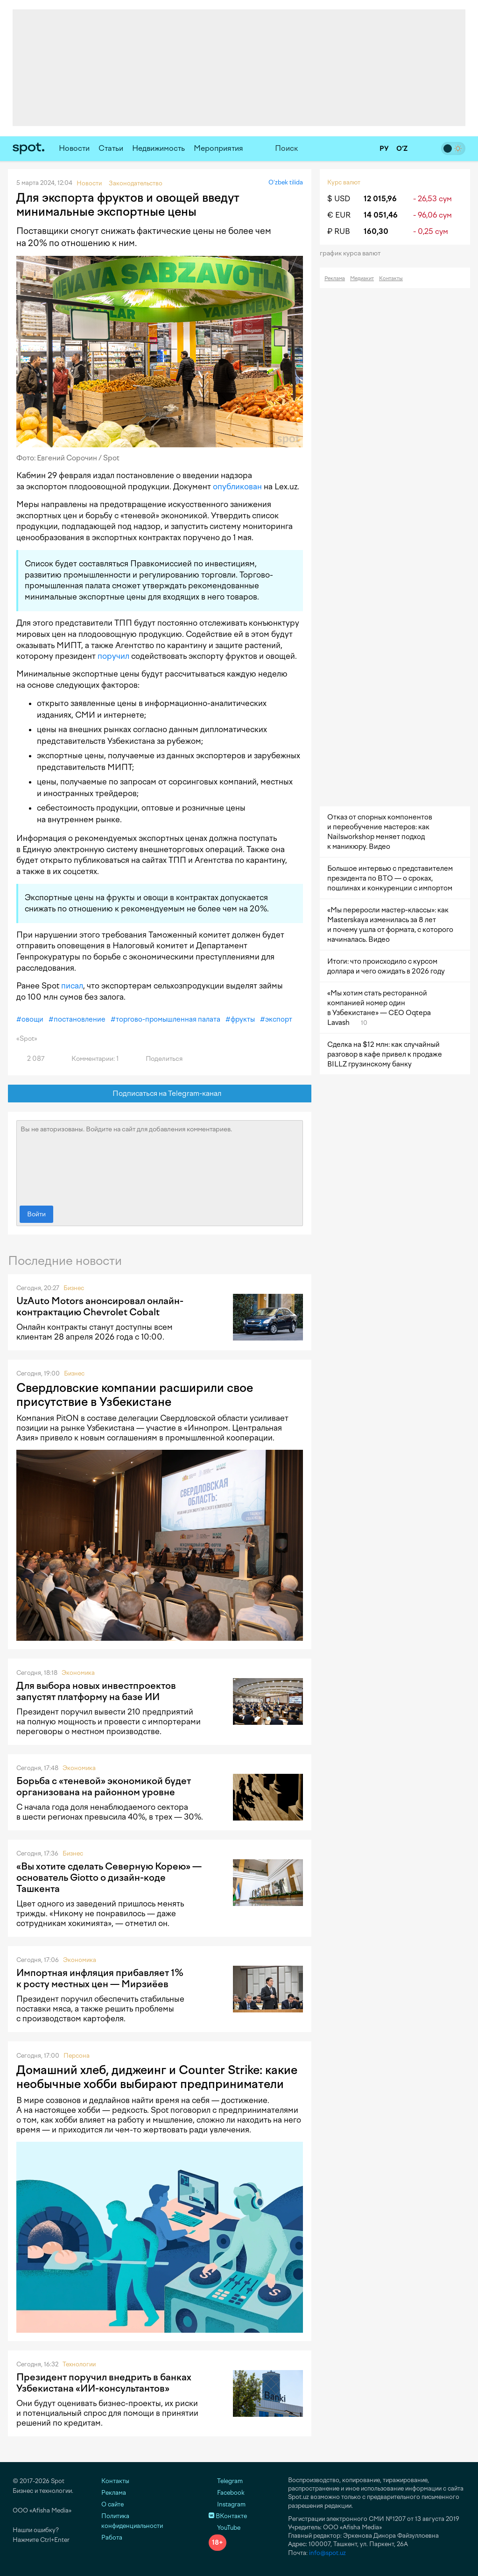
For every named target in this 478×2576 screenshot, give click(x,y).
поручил (113, 656)
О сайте (112, 2504)
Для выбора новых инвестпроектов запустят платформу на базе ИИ (96, 1691)
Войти (36, 1214)
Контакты (391, 278)
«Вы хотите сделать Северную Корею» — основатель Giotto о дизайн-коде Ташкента (109, 1877)
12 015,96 (380, 198)
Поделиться (159, 1059)
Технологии (79, 2364)
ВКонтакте (228, 2516)
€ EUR (339, 215)
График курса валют (353, 253)
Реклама (334, 278)
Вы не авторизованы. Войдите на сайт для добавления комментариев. (160, 1160)
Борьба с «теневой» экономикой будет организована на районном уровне (103, 1786)
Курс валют (343, 182)
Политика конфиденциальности (132, 2520)
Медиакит (362, 278)
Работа (111, 2537)
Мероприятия (218, 148)
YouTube (224, 2527)
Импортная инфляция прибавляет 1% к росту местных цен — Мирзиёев (99, 1978)
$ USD (338, 198)
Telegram (226, 2480)
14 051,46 (381, 215)
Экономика (78, 1672)
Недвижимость (158, 148)
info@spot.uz (327, 2552)
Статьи (110, 148)
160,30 (376, 231)
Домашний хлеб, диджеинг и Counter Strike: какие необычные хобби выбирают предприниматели (156, 2077)
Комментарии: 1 (90, 1059)
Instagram (227, 2504)
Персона (76, 2055)
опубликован (237, 486)
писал (72, 985)
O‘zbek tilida (285, 182)
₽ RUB (338, 231)
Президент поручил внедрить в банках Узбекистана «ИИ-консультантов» (103, 2382)
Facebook (227, 2492)
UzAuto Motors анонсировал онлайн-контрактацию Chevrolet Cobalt (99, 1306)
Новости (74, 148)
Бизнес (73, 1288)
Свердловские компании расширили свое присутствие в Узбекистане (134, 1395)
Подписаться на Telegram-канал (159, 1094)
